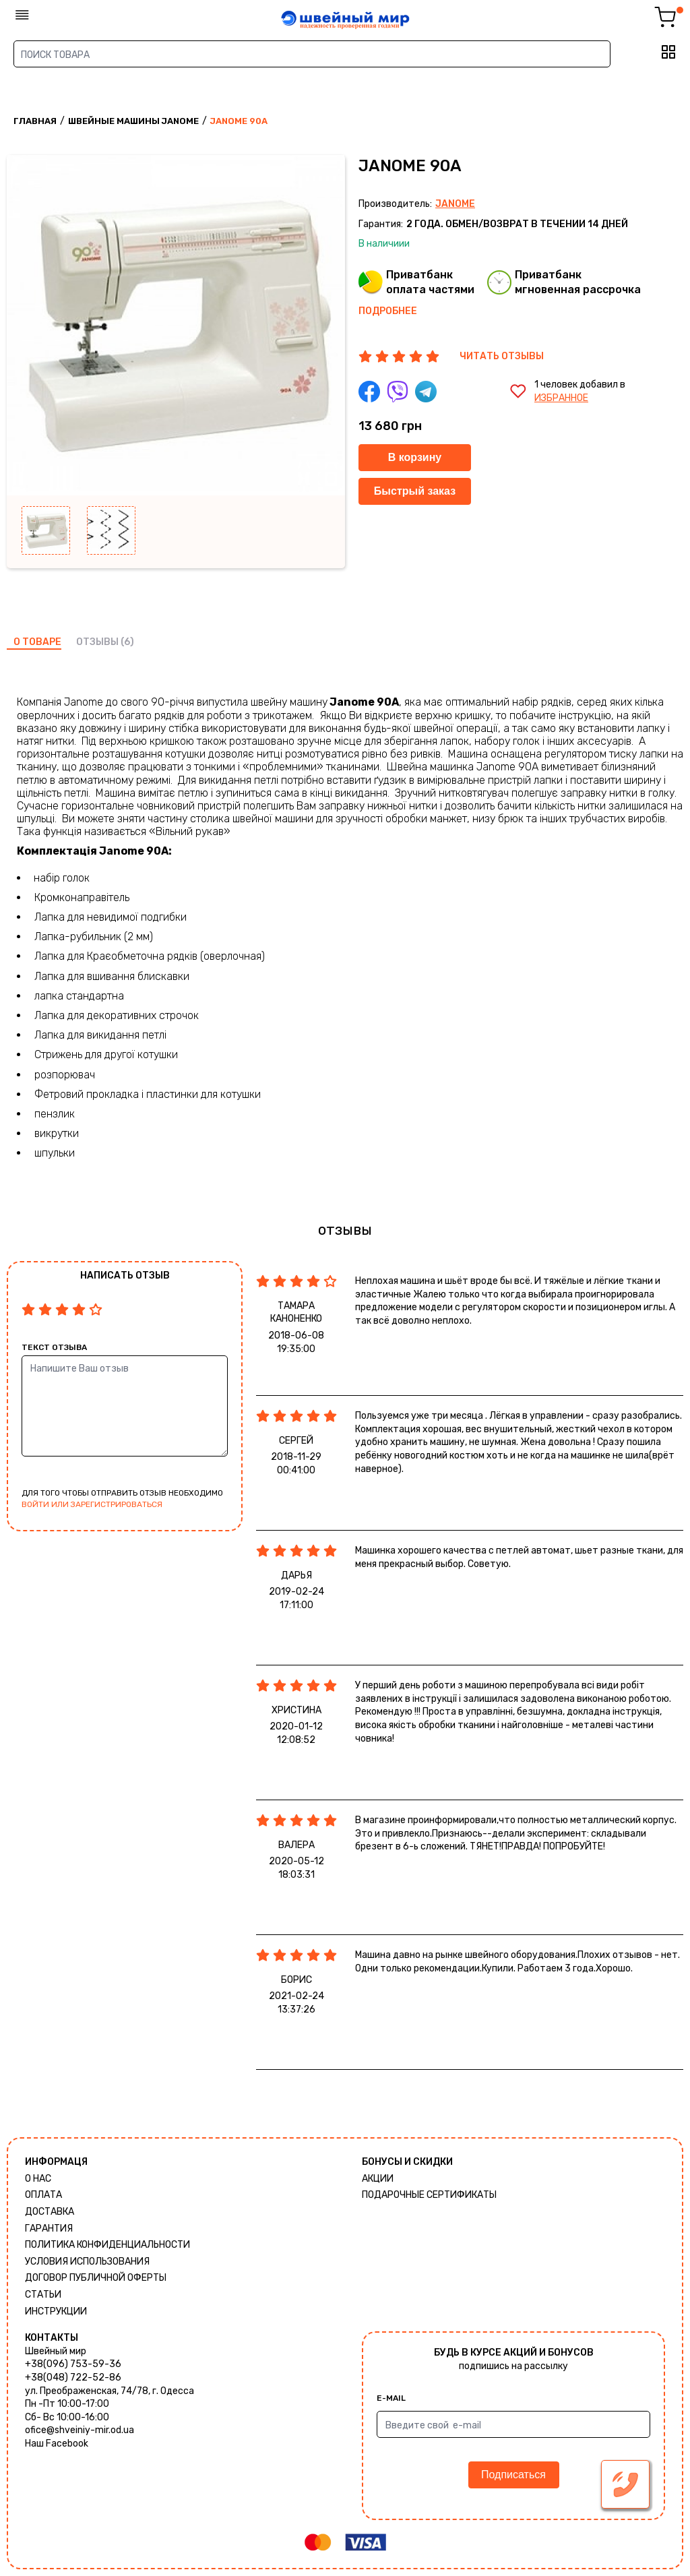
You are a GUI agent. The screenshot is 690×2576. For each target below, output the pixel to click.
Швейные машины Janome (133, 121)
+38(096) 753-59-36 (73, 2364)
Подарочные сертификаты (429, 2195)
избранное (561, 398)
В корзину (414, 457)
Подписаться (513, 2474)
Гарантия (49, 2228)
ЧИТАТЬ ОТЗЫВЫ (502, 356)
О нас (38, 2178)
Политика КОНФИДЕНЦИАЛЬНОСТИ (107, 2244)
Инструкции (56, 2311)
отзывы (97, 642)
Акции (378, 2178)
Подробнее (387, 311)
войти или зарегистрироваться (92, 1504)
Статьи (43, 2294)
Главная (35, 121)
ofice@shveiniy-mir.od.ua (79, 2430)
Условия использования (87, 2261)
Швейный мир (55, 2351)
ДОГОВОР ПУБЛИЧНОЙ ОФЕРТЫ (95, 2277)
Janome (455, 204)
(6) (127, 642)
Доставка (49, 2211)
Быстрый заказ (415, 491)
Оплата (43, 2195)
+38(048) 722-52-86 (73, 2377)
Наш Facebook (56, 2443)
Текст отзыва (54, 1347)
